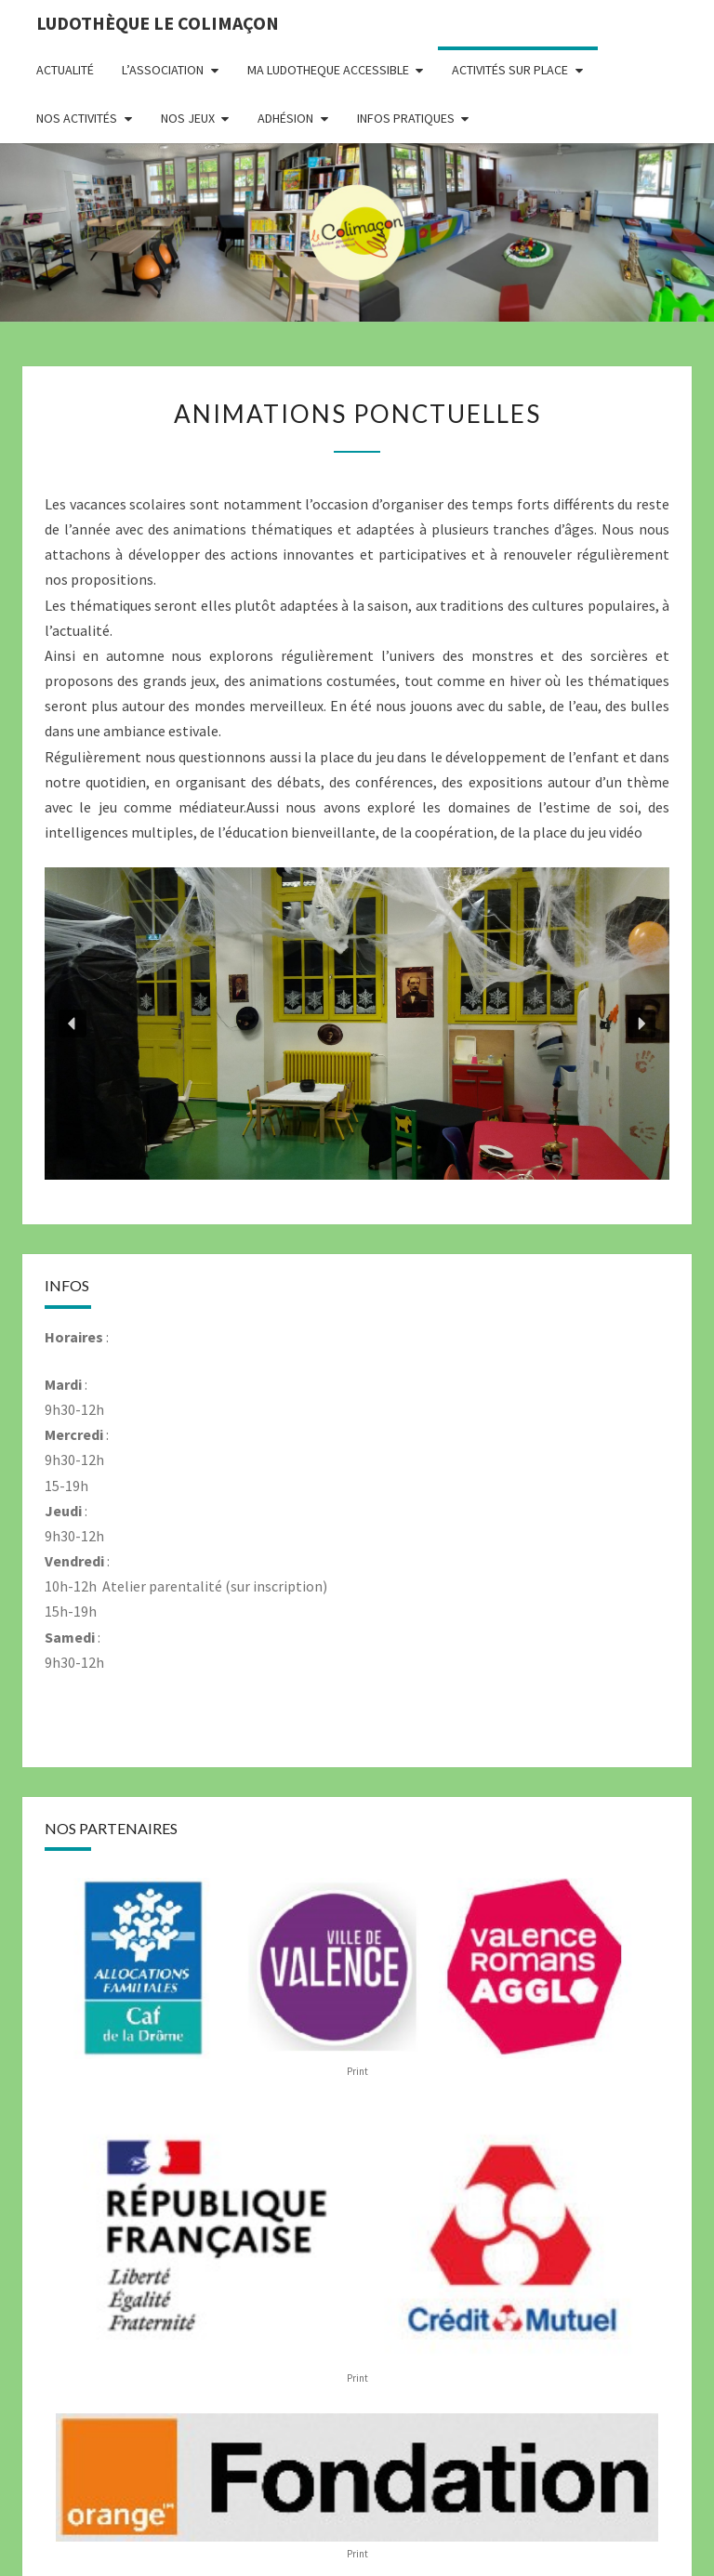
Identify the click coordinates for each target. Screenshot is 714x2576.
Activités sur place (510, 69)
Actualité (65, 69)
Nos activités (76, 118)
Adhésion (285, 118)
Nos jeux (188, 118)
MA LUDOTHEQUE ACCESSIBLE (328, 69)
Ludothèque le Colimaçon (157, 22)
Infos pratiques (406, 118)
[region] (357, 1023)
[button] (72, 1023)
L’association (163, 69)
